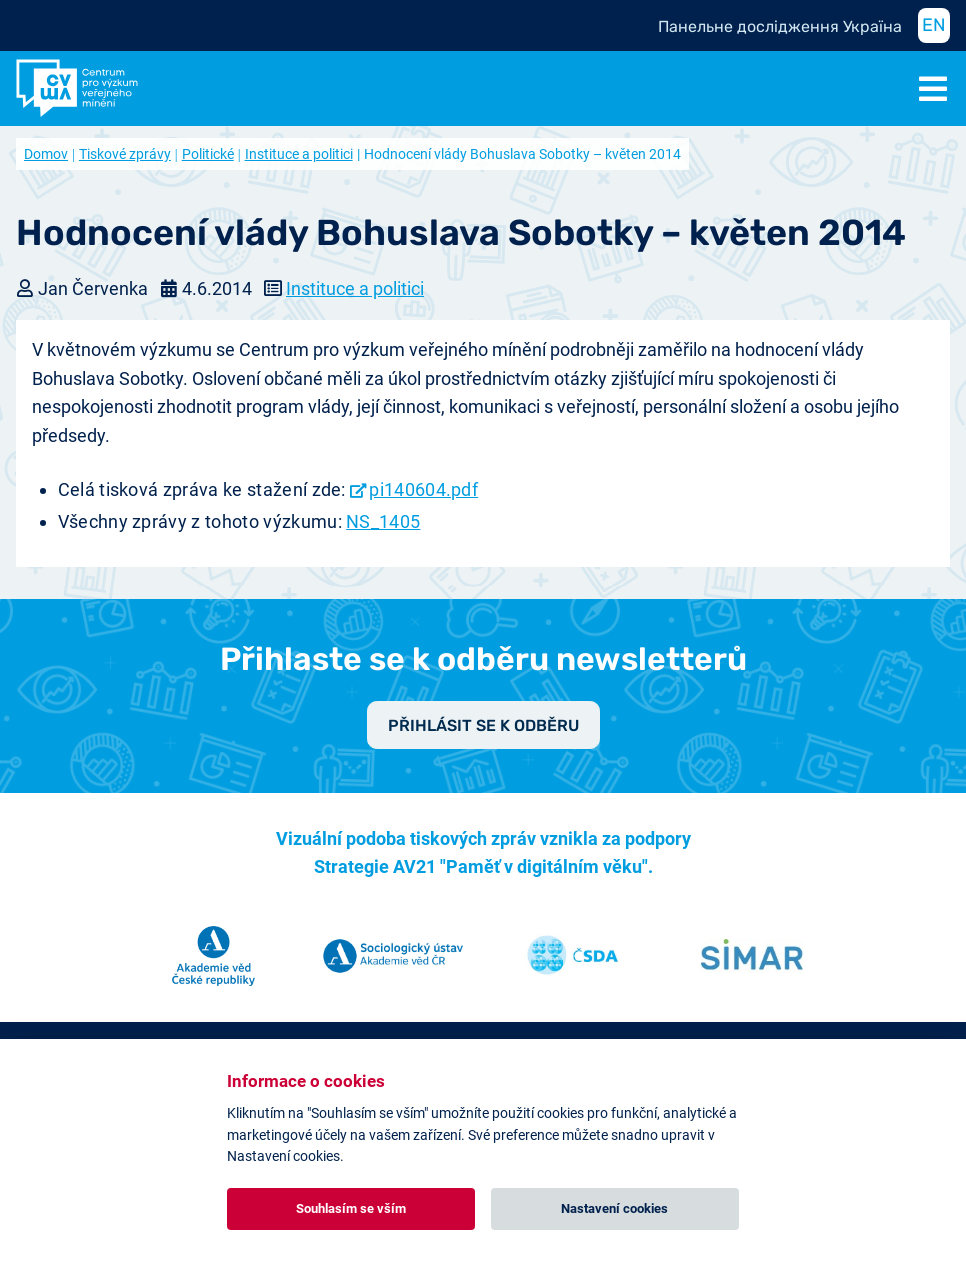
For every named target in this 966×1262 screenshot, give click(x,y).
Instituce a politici (299, 154)
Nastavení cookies (614, 1208)
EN (934, 25)
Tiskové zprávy (125, 154)
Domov (46, 154)
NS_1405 (383, 521)
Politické (208, 154)
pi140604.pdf (423, 489)
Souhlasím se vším (351, 1208)
